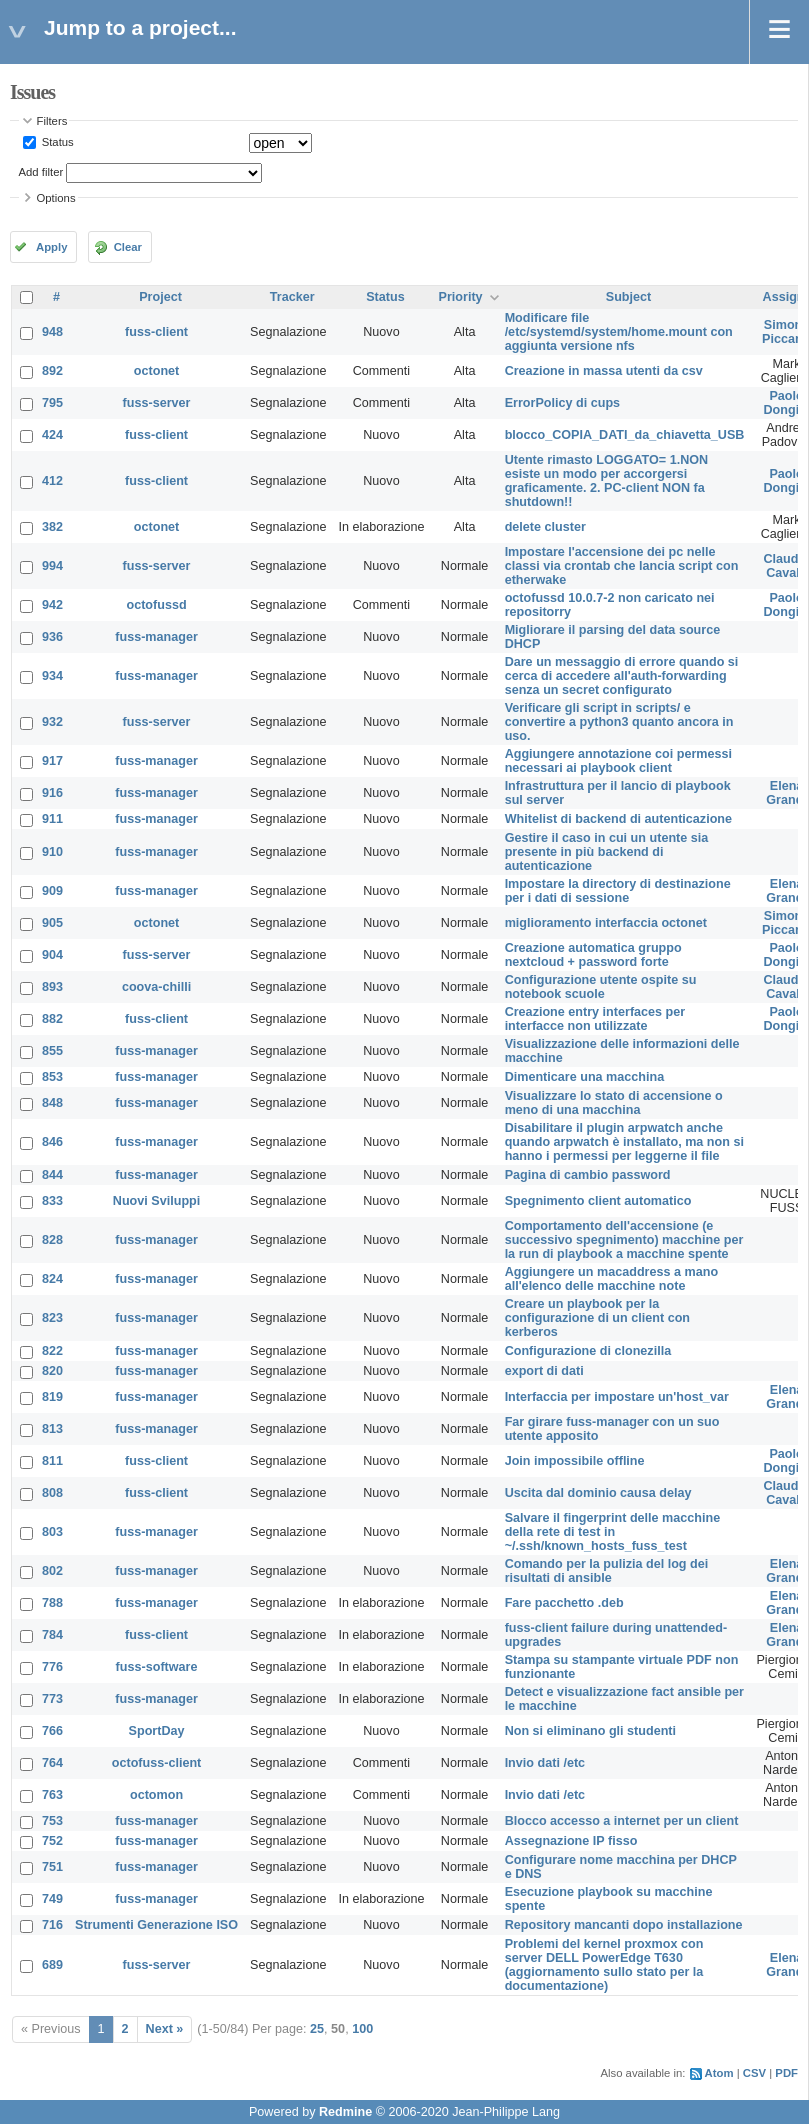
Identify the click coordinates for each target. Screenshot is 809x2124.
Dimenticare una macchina (585, 1077)
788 (52, 1603)
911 (52, 819)
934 (52, 676)
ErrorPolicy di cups (562, 403)
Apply (51, 247)
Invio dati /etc (545, 1763)
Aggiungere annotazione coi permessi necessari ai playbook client (618, 761)
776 (52, 1667)
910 (52, 852)
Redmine (345, 2112)
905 (52, 923)
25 (317, 2029)
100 (362, 2029)
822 (52, 1351)
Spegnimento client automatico (598, 1201)
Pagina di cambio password (588, 1175)
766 (52, 1731)
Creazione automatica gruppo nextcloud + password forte (593, 955)
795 (52, 403)
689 (52, 1965)
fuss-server (157, 403)
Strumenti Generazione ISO (156, 1925)
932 (52, 722)
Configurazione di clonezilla (588, 1351)
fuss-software (157, 1667)
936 (52, 637)
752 (52, 1841)
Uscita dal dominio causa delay (598, 1493)
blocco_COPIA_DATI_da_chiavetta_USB (625, 435)
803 (52, 1532)
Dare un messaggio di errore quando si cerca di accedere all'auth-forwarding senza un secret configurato (622, 676)
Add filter (41, 172)
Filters (52, 121)
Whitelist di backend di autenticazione (618, 819)
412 (52, 481)
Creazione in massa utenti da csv (604, 371)
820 (52, 1371)
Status (56, 142)
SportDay (157, 1731)
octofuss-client (157, 1763)
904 (52, 955)
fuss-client (156, 332)
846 (52, 1142)
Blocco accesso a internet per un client (622, 1821)
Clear (128, 247)
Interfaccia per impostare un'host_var (617, 1397)
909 (52, 891)
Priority (461, 297)
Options (56, 198)
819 (52, 1397)
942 (52, 605)
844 (52, 1175)
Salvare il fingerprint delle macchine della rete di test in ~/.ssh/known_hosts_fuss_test (613, 1532)
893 (52, 987)
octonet (156, 371)
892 (52, 371)
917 (52, 761)
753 (52, 1821)
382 (52, 527)
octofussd (156, 605)
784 (52, 1635)
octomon (156, 1795)
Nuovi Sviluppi (156, 1201)
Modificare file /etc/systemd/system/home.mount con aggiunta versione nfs (619, 332)
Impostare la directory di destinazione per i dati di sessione (618, 891)
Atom (719, 2073)
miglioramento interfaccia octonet (606, 923)
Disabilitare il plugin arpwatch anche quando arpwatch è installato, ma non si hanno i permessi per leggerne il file (624, 1142)
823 (52, 1318)
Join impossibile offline (575, 1461)
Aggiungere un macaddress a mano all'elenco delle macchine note (611, 1279)
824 (52, 1279)
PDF (786, 2073)
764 (52, 1763)
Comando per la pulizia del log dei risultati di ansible (607, 1571)
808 (52, 1493)
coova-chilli (156, 987)
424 (52, 435)
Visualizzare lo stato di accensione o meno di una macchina (614, 1103)
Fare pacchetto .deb (564, 1603)
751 (52, 1867)
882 (52, 1019)
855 (52, 1051)
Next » (165, 2029)
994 (52, 566)
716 (52, 1925)
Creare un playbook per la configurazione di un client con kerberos (597, 1318)
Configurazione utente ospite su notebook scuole (601, 987)
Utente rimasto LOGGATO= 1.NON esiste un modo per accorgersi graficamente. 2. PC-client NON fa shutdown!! (607, 481)
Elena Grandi (786, 793)
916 (52, 793)
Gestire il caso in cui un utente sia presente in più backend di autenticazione (607, 852)
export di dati (544, 1371)
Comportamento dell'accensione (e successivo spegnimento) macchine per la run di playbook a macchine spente (624, 1240)
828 (52, 1240)
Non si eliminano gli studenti (590, 1731)
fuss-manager (156, 637)
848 (52, 1103)
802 (52, 1571)
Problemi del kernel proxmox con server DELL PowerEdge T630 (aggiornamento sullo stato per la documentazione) (604, 1965)
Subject (629, 297)
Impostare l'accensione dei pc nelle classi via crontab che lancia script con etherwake (622, 566)
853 (52, 1077)
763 (52, 1795)
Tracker (292, 297)
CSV (754, 2073)
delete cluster (545, 527)
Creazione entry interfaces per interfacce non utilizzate (595, 1019)
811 (52, 1461)
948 (52, 332)
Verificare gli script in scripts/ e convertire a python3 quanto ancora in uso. (619, 722)
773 (52, 1699)
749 (52, 1899)
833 (52, 1201)
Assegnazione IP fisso (571, 1841)
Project (160, 297)
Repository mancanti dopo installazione (624, 1925)
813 (52, 1429)
